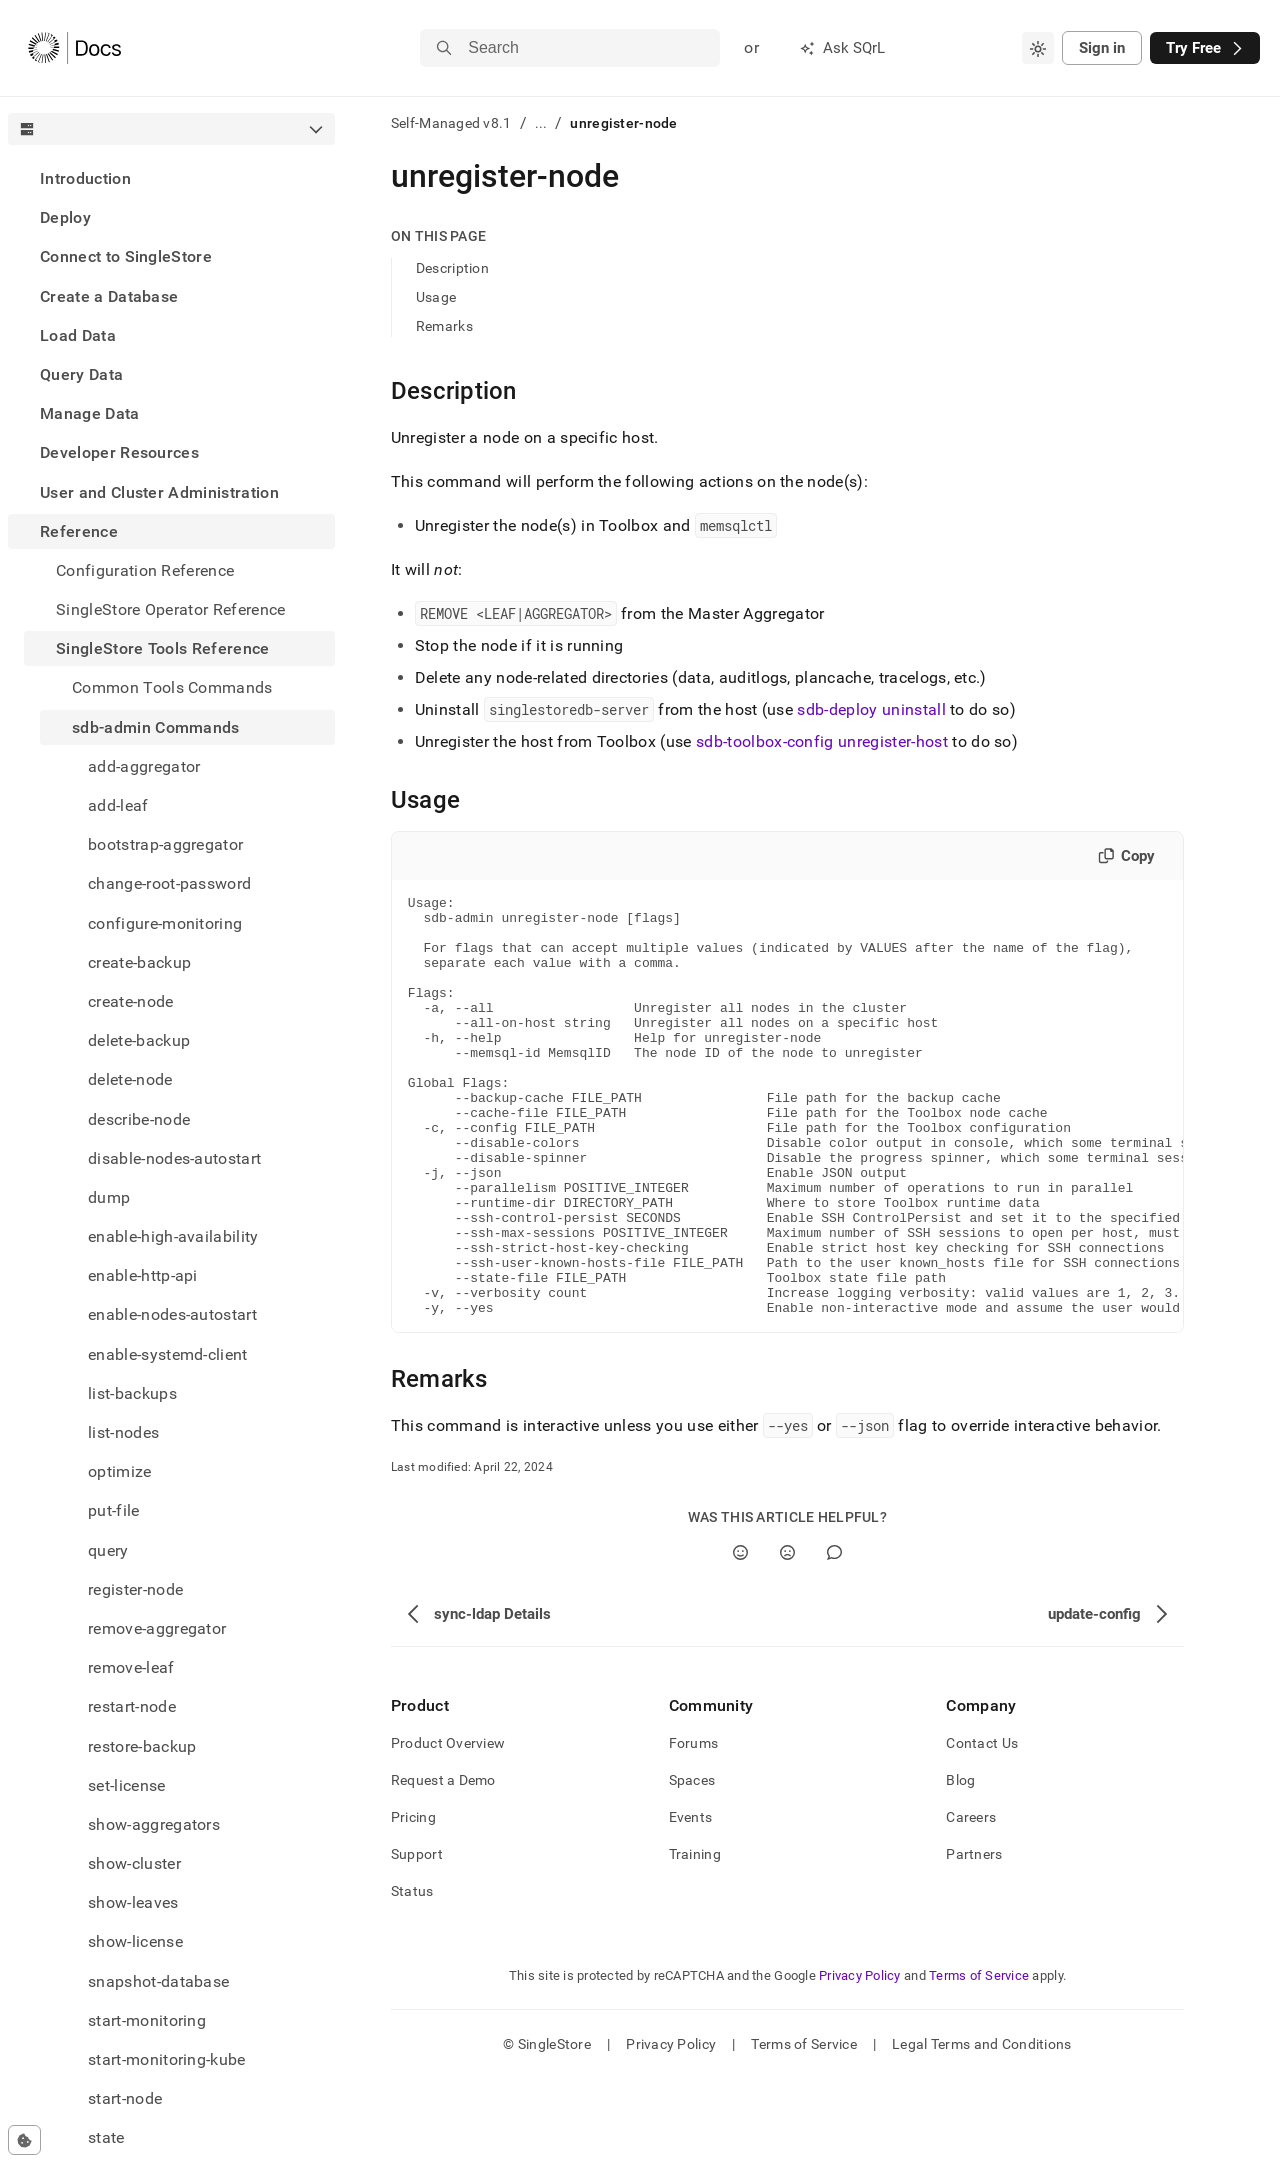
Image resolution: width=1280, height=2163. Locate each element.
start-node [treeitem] (125, 2098)
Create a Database (109, 296)
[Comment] (834, 1636)
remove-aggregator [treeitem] (157, 1628)
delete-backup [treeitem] (139, 1040)
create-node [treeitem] (131, 1001)
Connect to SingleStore (126, 256)
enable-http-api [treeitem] (143, 1275)
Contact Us (982, 1827)
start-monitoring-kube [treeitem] (167, 2059)
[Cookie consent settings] (24, 2140)
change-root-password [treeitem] (169, 883)
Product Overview (448, 1827)
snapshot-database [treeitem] (158, 1981)
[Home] (74, 48)
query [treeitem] (108, 1550)
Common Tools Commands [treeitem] (172, 687)
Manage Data (90, 413)
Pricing (413, 1901)
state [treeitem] (106, 2137)
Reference (79, 531)
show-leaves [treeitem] (133, 1902)
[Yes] (740, 1636)
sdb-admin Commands (156, 727)
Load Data (78, 335)
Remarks (444, 326)
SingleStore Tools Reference (163, 648)
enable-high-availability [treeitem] (173, 1236)
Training (695, 1938)
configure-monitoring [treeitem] (165, 923)
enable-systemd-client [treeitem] (168, 1354)
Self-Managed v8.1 (451, 123)
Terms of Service (979, 2059)
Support (417, 1938)
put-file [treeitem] (114, 1510)
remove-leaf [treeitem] (131, 1667)
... (541, 123)
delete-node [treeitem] (130, 1079)
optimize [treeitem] (120, 1471)
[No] (787, 1636)
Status (412, 1975)
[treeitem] (171, 178)
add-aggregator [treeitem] (144, 766)
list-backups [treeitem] (132, 1393)
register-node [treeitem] (135, 1589)
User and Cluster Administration (159, 492)
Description (452, 268)
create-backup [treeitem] (139, 962)
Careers (971, 1901)
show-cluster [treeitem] (134, 1863)
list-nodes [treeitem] (123, 1432)
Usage (436, 297)
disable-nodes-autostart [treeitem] (174, 1158)
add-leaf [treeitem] (118, 805)
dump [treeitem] (109, 1197)
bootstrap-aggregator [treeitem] (165, 844)
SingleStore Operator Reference (171, 609)
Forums (694, 1827)
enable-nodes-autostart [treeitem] (172, 1314)
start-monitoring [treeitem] (147, 2020)
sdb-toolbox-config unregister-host (822, 741)
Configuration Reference (145, 570)
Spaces (692, 1864)
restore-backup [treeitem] (142, 1746)
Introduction (85, 178)
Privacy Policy (860, 2059)
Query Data (81, 374)
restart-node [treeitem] (132, 1706)
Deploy (65, 217)
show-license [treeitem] (135, 1941)
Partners (974, 1938)
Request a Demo (443, 1864)
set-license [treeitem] (127, 1785)
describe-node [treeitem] (139, 1119)
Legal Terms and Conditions (981, 2128)
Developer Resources (119, 452)
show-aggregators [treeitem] (154, 1824)
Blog (960, 1864)
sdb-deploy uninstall (871, 709)
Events (691, 1901)
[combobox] (1038, 48)
